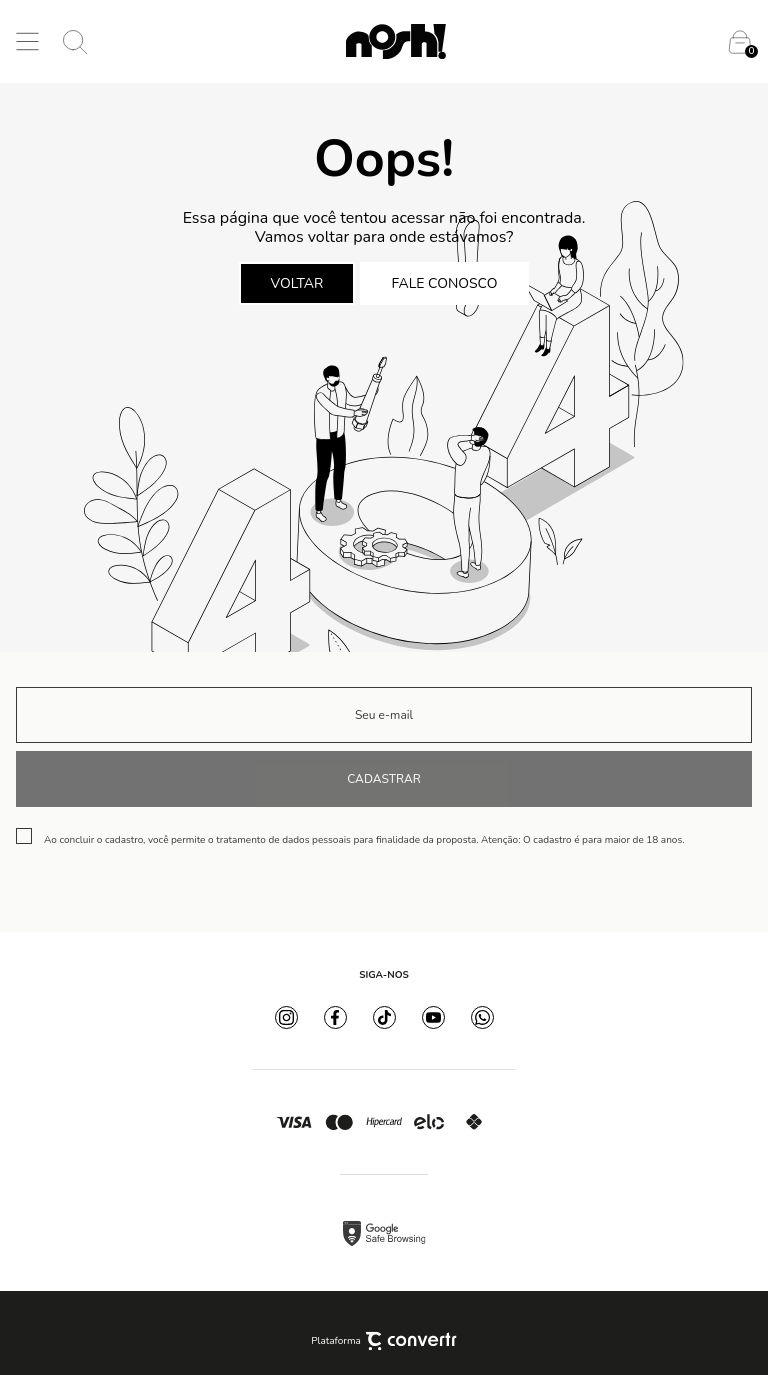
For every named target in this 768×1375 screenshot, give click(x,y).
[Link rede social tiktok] (384, 1017)
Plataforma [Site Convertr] (384, 1341)
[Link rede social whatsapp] (482, 1017)
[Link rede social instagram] (286, 1017)
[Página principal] (396, 41)
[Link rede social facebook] (335, 1017)
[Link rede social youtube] (433, 1017)
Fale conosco (445, 283)
